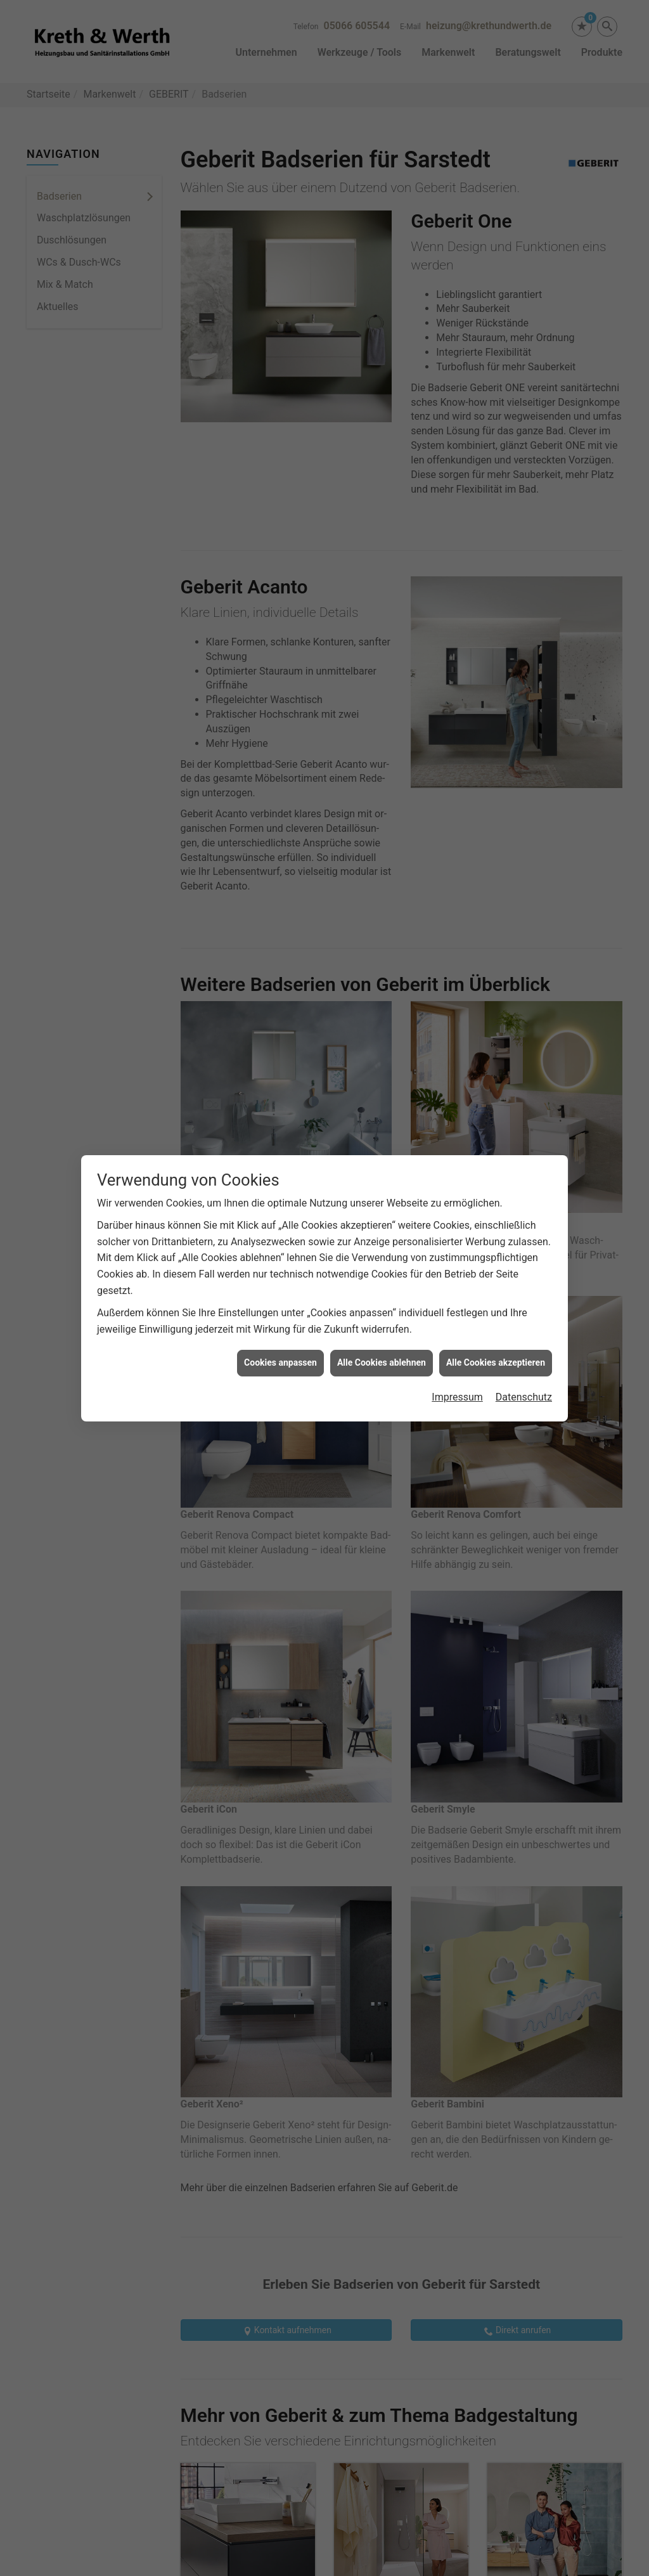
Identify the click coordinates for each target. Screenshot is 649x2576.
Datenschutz (524, 1397)
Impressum (457, 1397)
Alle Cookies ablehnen (381, 1362)
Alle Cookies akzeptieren (495, 1362)
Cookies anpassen (280, 1362)
